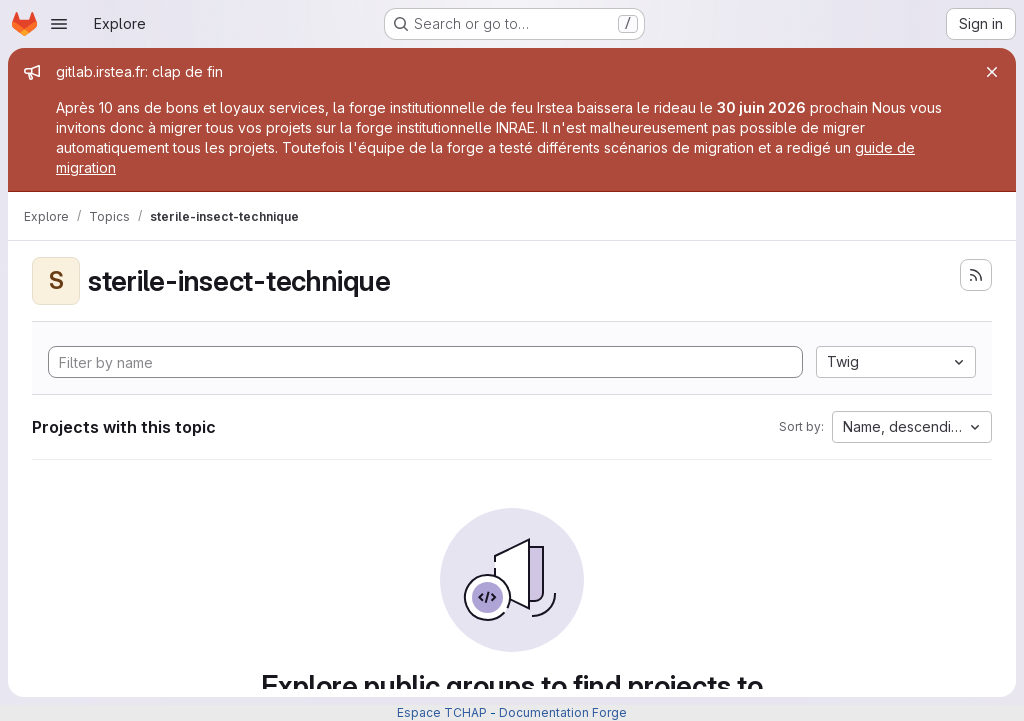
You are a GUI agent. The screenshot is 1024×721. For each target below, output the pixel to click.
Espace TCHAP (442, 712)
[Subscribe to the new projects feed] (976, 275)
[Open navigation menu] (59, 24)
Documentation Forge (563, 712)
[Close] (992, 72)
